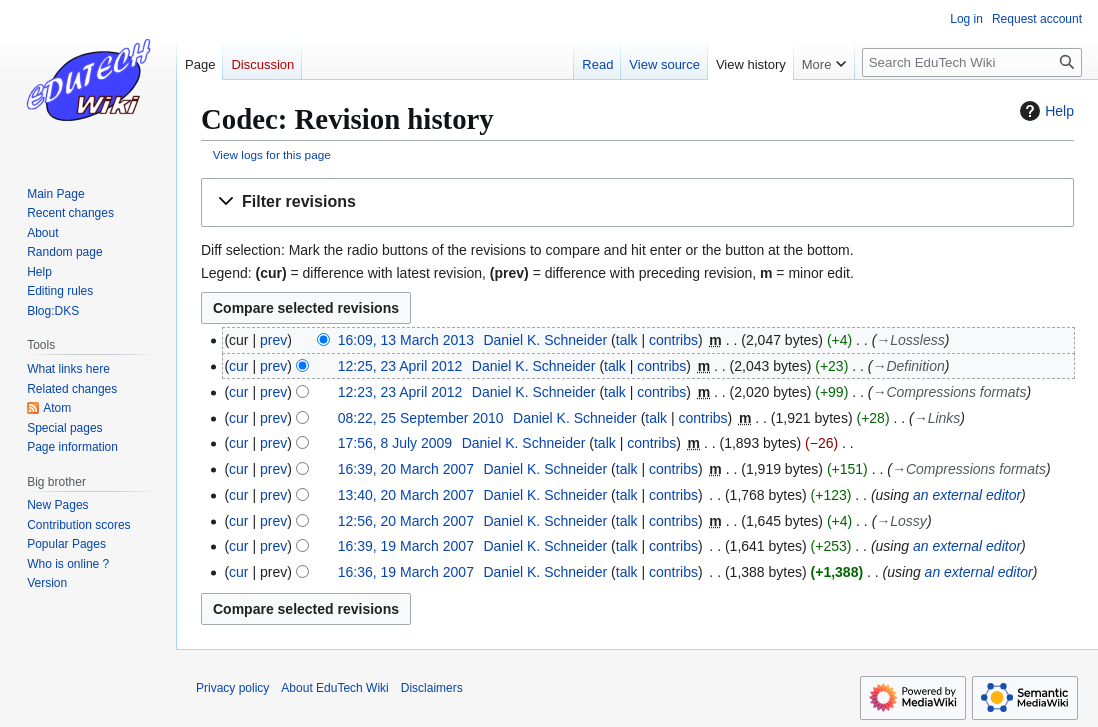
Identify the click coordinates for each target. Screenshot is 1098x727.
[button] (637, 202)
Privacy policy (232, 688)
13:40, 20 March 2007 (406, 495)
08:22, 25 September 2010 (421, 418)
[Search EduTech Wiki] (972, 62)
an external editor (967, 495)
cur (238, 366)
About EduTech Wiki (334, 688)
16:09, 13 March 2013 (406, 340)
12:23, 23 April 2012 (400, 392)
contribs (673, 340)
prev (273, 340)
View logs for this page (272, 154)
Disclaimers (432, 688)
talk (627, 340)
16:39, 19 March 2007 (406, 546)
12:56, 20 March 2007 (406, 521)
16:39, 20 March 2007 (406, 469)
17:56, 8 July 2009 (395, 443)
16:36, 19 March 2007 (406, 572)
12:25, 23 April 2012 (400, 366)
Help (1044, 111)
